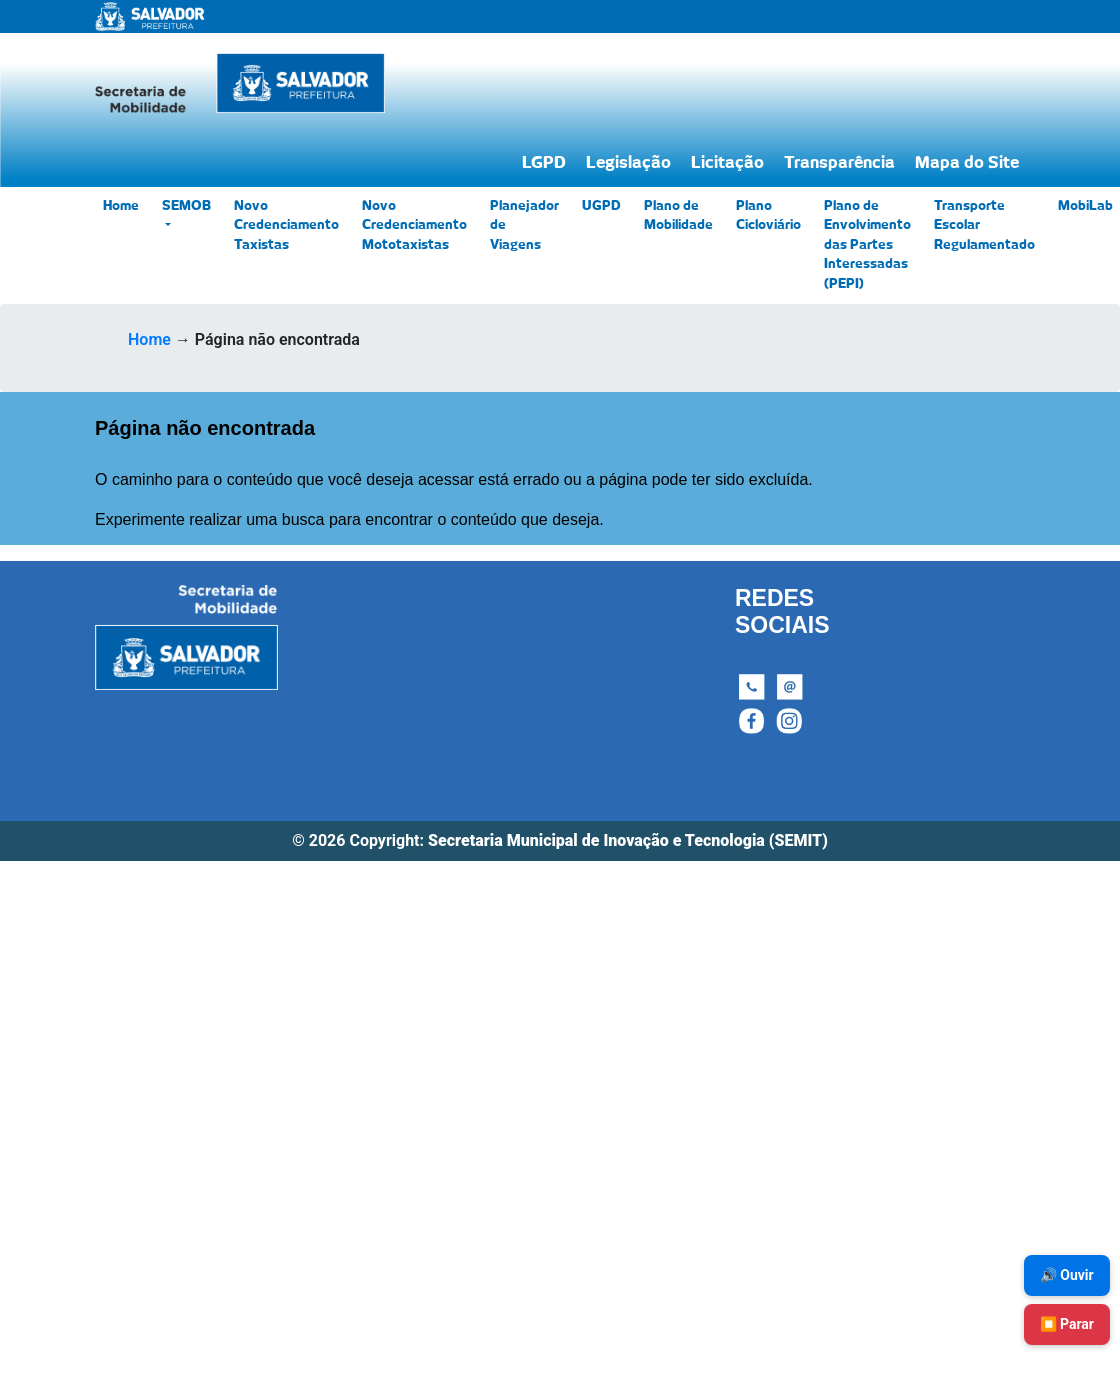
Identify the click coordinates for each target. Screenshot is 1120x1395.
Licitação (727, 163)
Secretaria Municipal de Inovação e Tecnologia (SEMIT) (628, 840)
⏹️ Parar (1067, 1324)
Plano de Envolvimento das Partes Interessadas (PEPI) (867, 245)
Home (121, 206)
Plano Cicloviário (768, 216)
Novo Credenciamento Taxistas (286, 226)
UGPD (601, 206)
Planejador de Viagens (524, 226)
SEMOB (186, 206)
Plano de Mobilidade (678, 216)
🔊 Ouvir (1067, 1275)
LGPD (544, 163)
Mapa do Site (967, 163)
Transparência (839, 163)
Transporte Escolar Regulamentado (984, 226)
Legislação (628, 163)
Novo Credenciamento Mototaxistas (414, 226)
